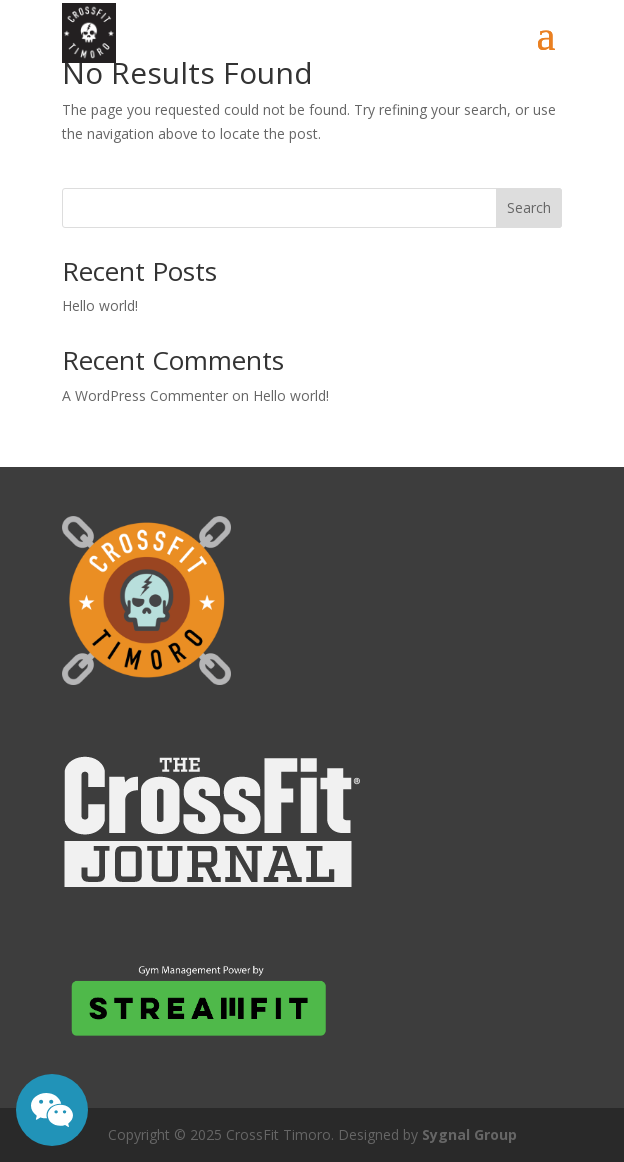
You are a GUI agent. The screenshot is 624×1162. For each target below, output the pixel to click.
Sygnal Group (469, 1134)
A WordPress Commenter (145, 395)
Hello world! (100, 305)
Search (529, 207)
